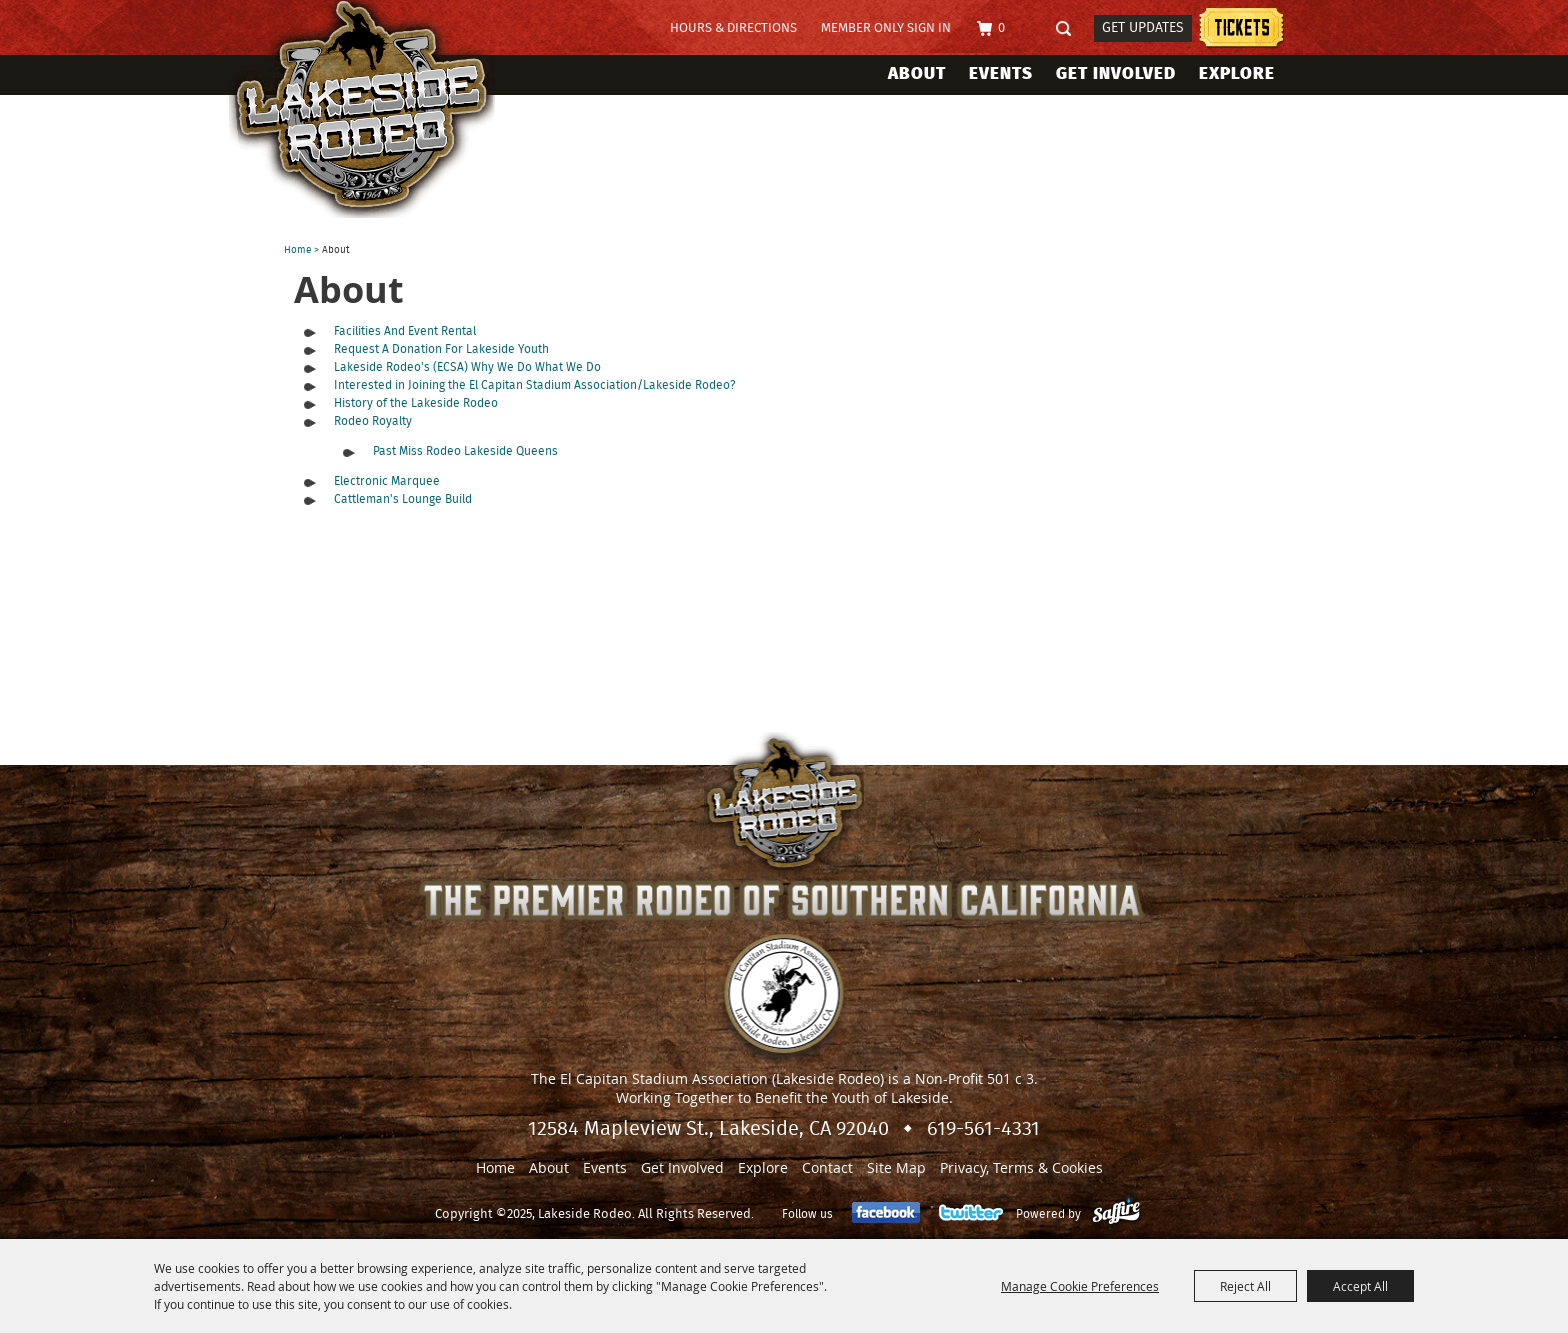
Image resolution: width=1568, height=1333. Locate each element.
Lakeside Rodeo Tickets (1241, 30)
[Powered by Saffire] (1116, 1214)
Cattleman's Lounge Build (403, 499)
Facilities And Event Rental (405, 331)
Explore (1237, 73)
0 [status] (1001, 28)
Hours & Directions (733, 28)
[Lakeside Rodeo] (382, 109)
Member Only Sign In (886, 28)
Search (1070, 29)
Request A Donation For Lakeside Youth (441, 349)
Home (297, 250)
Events (1001, 73)
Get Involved (1116, 73)
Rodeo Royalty (373, 421)
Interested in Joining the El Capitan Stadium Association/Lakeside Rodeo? (534, 385)
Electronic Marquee (387, 481)
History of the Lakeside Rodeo (416, 403)
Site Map (896, 1167)
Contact (827, 1167)
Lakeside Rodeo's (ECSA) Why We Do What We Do (467, 367)
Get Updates (1143, 28)
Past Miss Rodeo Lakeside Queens (465, 451)
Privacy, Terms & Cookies (1021, 1167)
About (917, 73)
